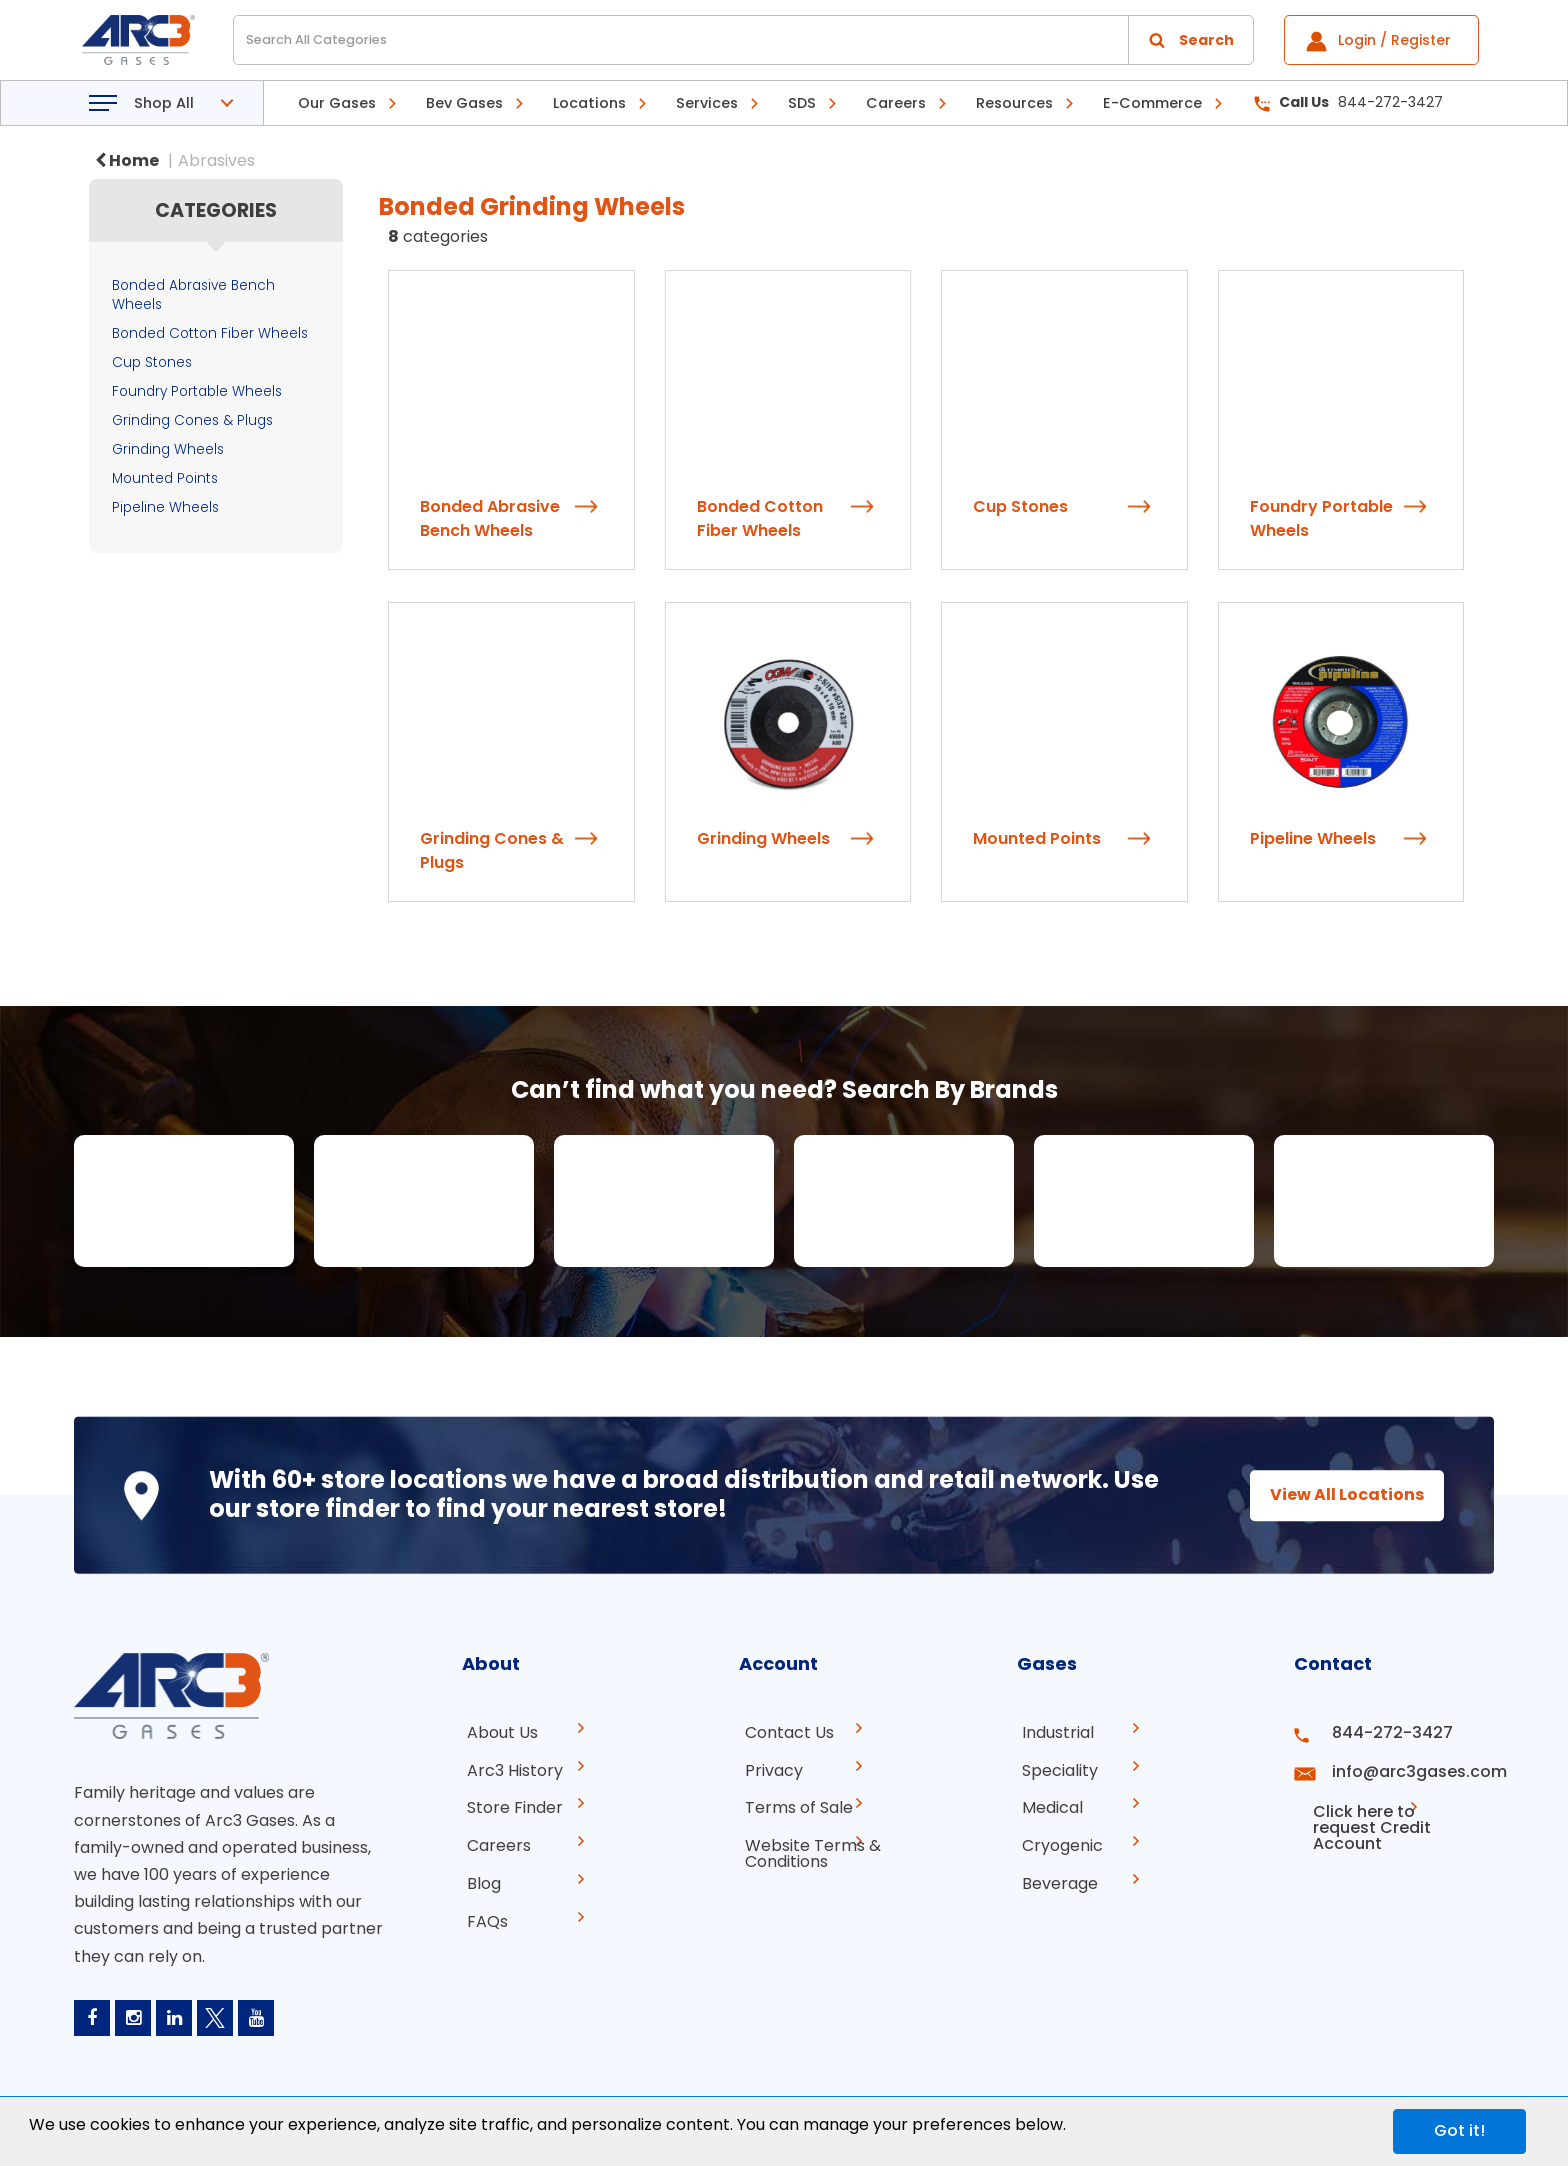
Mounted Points (165, 478)
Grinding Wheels (168, 449)
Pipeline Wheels (165, 507)
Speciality (1055, 1768)
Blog (479, 1876)
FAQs (482, 1912)
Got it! (1459, 2130)
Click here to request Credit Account (1376, 1812)
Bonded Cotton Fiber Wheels (210, 333)
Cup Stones (152, 362)
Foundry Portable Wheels (197, 391)
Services (707, 103)
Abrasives (216, 160)
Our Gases (337, 103)
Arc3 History (510, 1768)
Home (127, 160)
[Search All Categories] (743, 40)
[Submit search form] (1191, 40)
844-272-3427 (1348, 102)
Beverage (1055, 1876)
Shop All (164, 103)
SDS (802, 103)
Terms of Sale (793, 1804)
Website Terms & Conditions (807, 1848)
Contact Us (783, 1732)
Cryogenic (1057, 1840)
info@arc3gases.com (1407, 1768)
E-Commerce (1152, 103)
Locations (589, 103)
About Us (497, 1732)
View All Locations (1329, 1494)
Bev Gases (464, 103)
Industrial (1053, 1732)
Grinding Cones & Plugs (192, 420)
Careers (896, 103)
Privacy (768, 1768)
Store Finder (510, 1804)
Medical (1047, 1804)
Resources (1014, 103)
